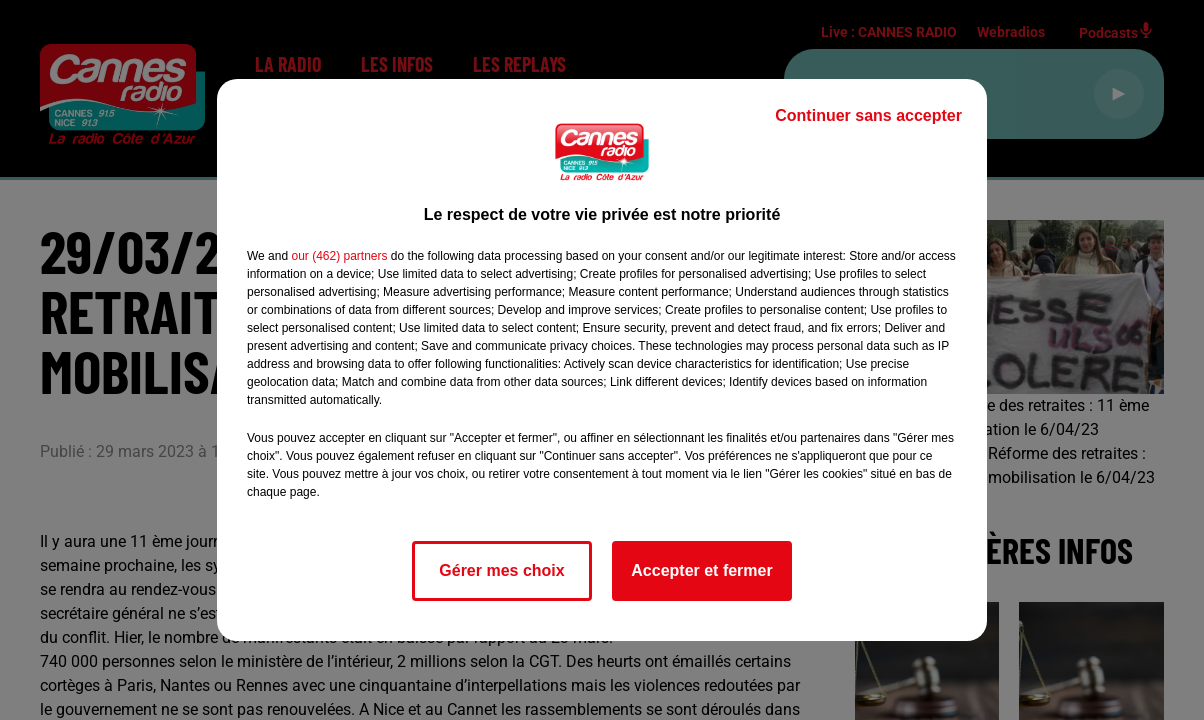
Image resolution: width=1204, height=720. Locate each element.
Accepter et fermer (701, 570)
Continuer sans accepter (868, 115)
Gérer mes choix (501, 570)
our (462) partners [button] (339, 256)
